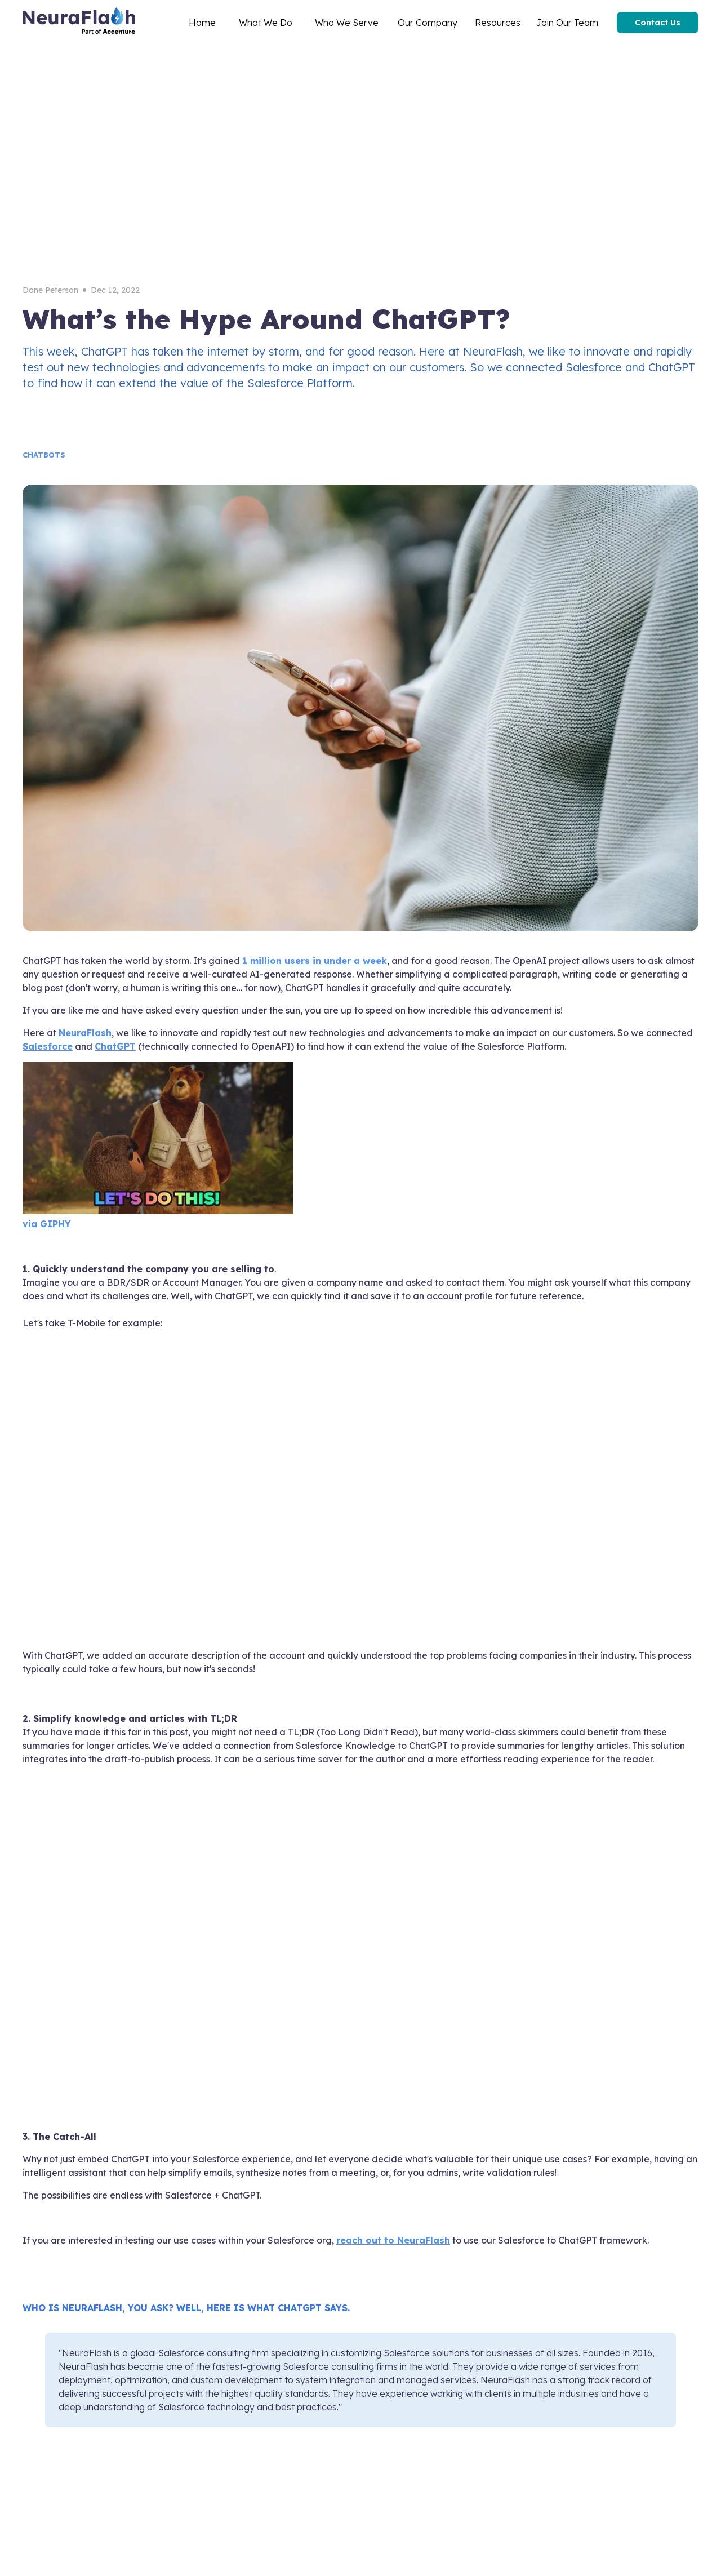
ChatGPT (115, 1046)
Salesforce (48, 1046)
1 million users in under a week (314, 960)
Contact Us (657, 22)
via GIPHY (47, 1223)
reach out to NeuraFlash (393, 2240)
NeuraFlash (85, 1032)
